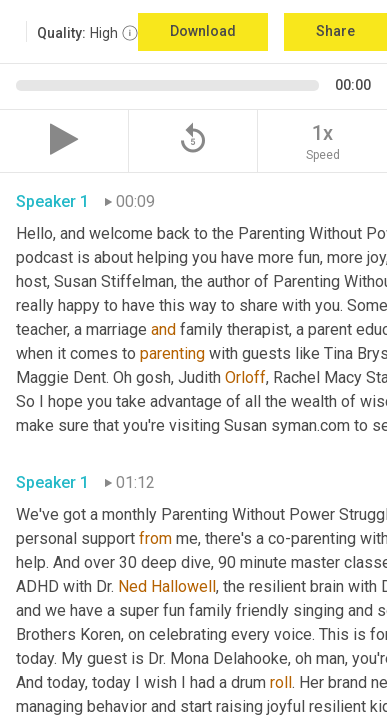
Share (335, 31)
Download (203, 31)
